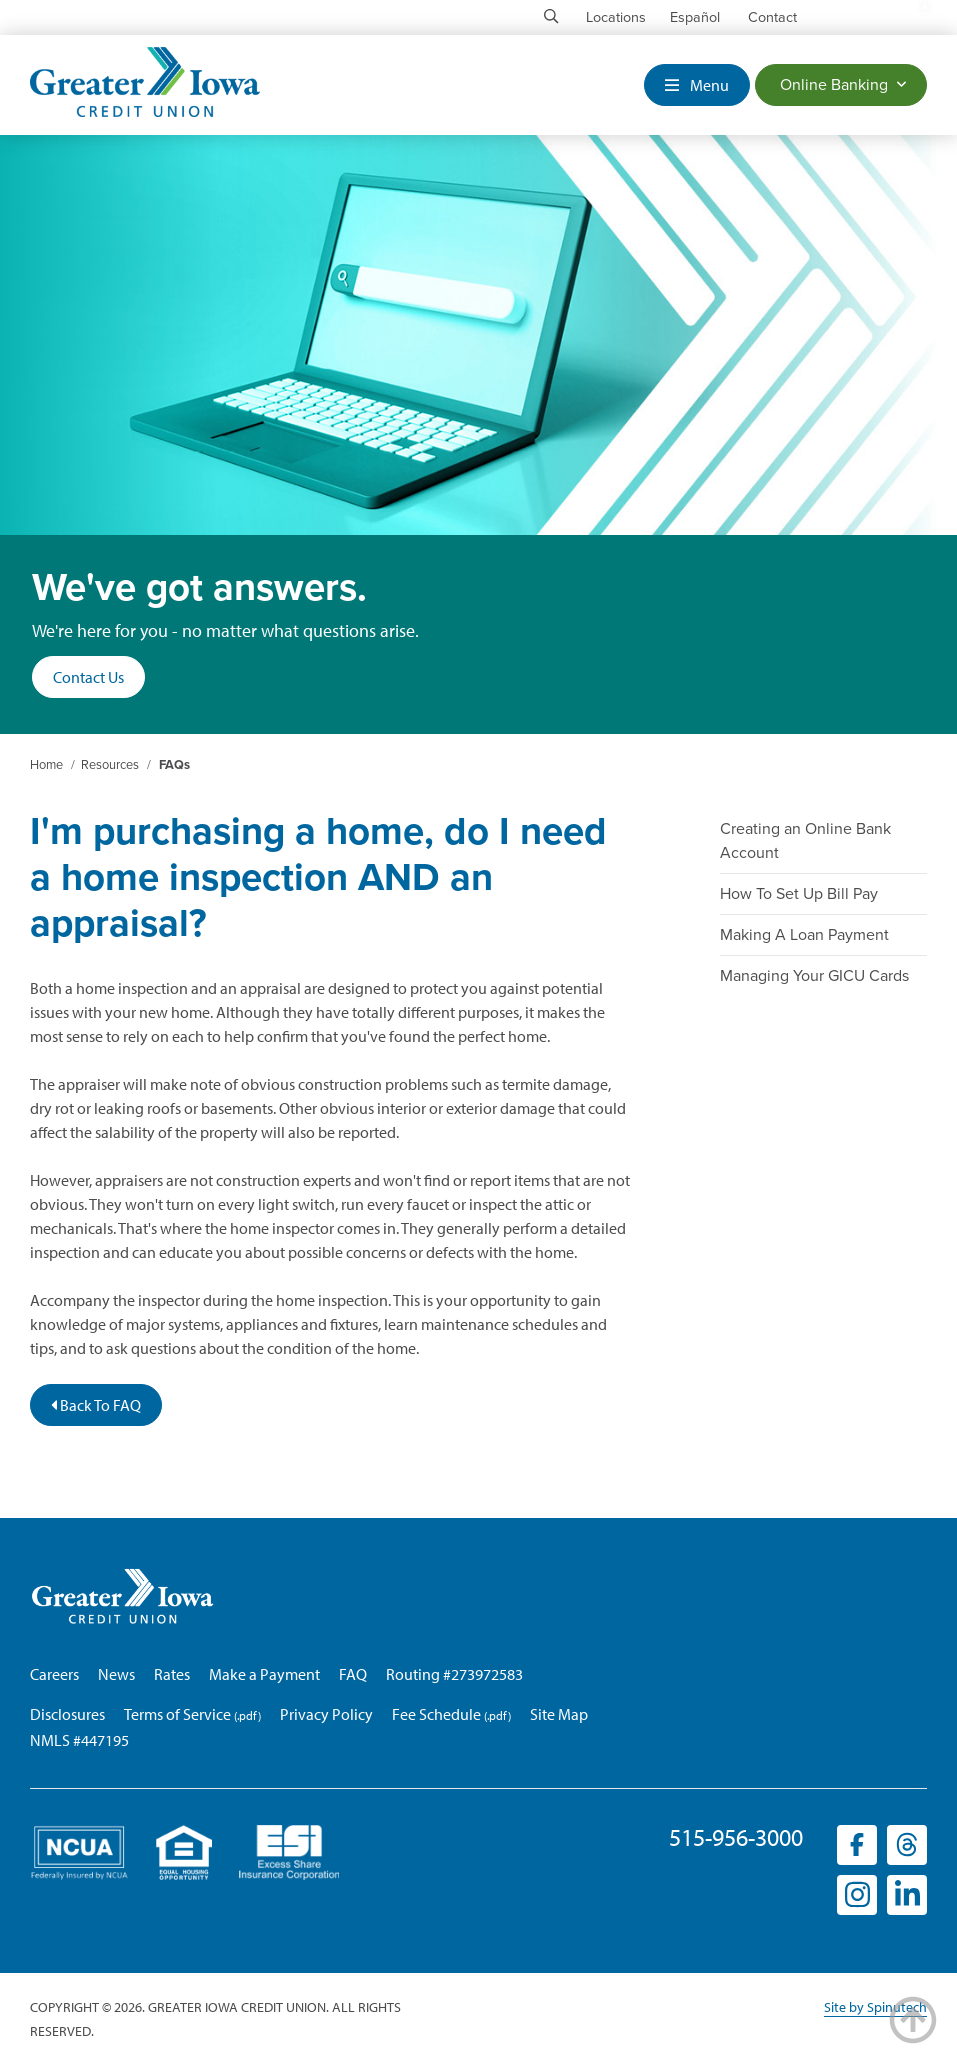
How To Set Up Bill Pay (799, 894)
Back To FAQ (96, 1405)
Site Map (559, 1714)
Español (695, 17)
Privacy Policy (326, 1714)
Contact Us (88, 677)
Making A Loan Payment (804, 935)
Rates (172, 1674)
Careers (54, 1674)
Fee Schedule (436, 1714)
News (116, 1674)
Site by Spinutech (875, 2007)
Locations (616, 17)
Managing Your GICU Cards (814, 976)
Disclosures (67, 1714)
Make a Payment (264, 1674)
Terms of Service (177, 1714)
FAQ (353, 1674)
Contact (772, 17)
